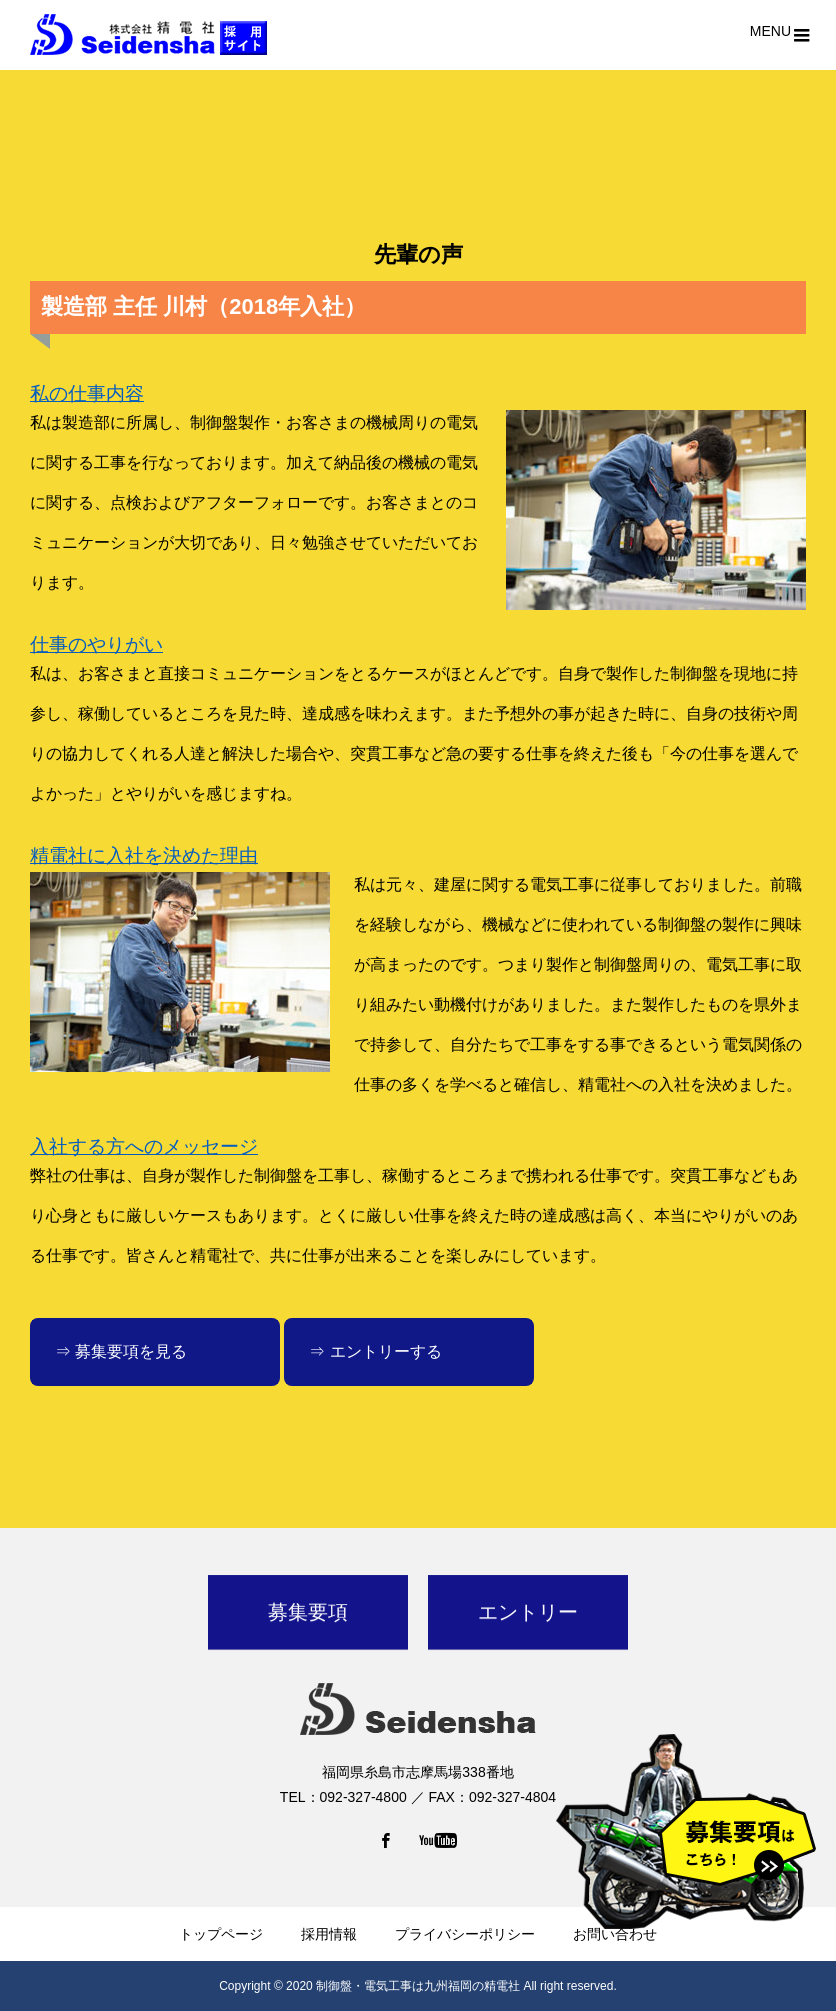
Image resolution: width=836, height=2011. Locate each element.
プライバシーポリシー (465, 1934)
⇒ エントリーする (375, 1351)
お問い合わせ (615, 1934)
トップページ (221, 1934)
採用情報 (329, 1934)
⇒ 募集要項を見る (121, 1351)
